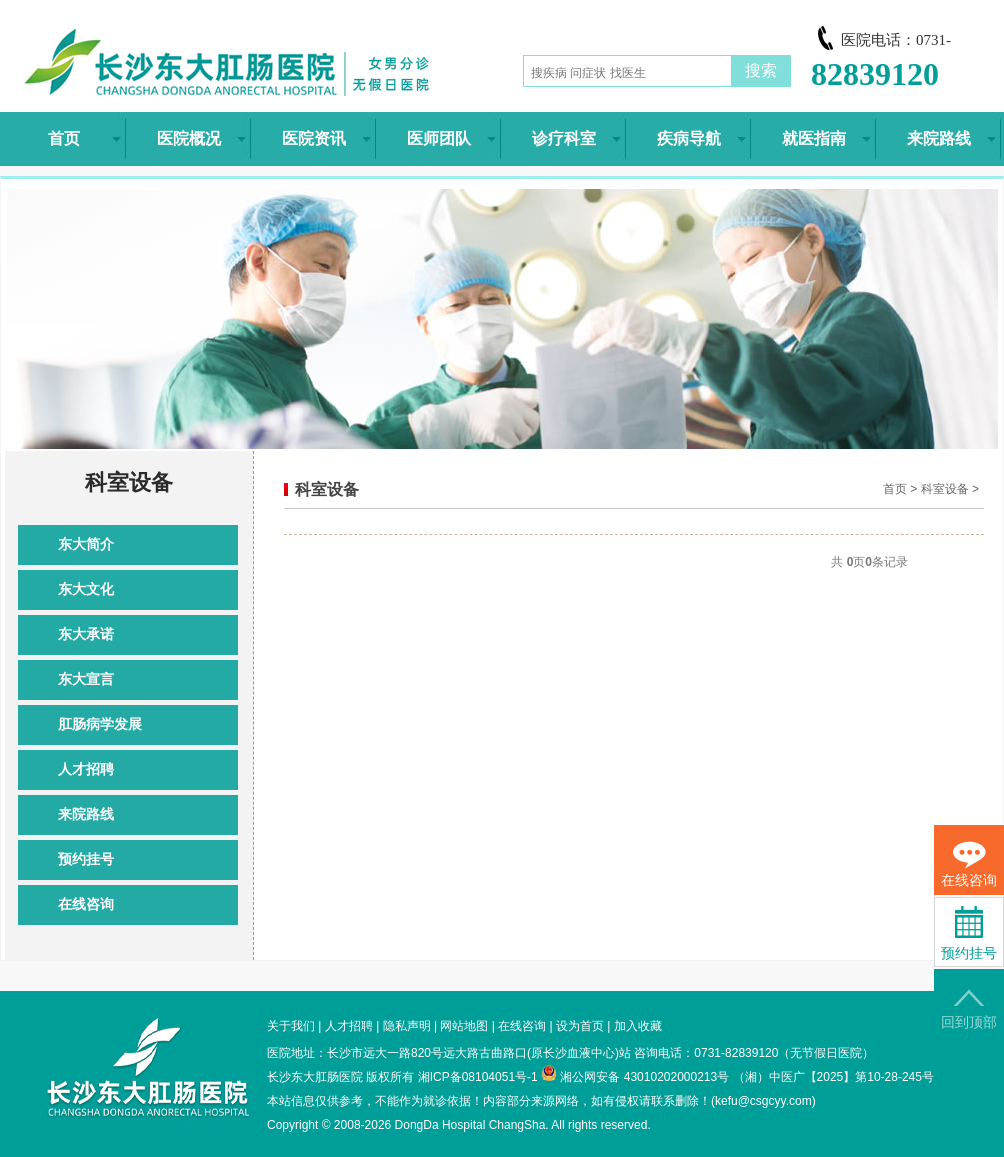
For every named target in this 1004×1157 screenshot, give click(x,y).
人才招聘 (86, 769)
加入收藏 (638, 1026)
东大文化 (86, 589)
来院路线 (86, 814)
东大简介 (86, 544)
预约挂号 (86, 859)
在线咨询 (86, 904)
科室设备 (945, 489)
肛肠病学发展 (100, 724)
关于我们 (291, 1026)
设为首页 (580, 1026)
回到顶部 (969, 1009)
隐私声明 (407, 1026)
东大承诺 (86, 634)
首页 (895, 489)
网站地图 (464, 1026)
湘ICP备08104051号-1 (478, 1077)
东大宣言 (86, 679)
